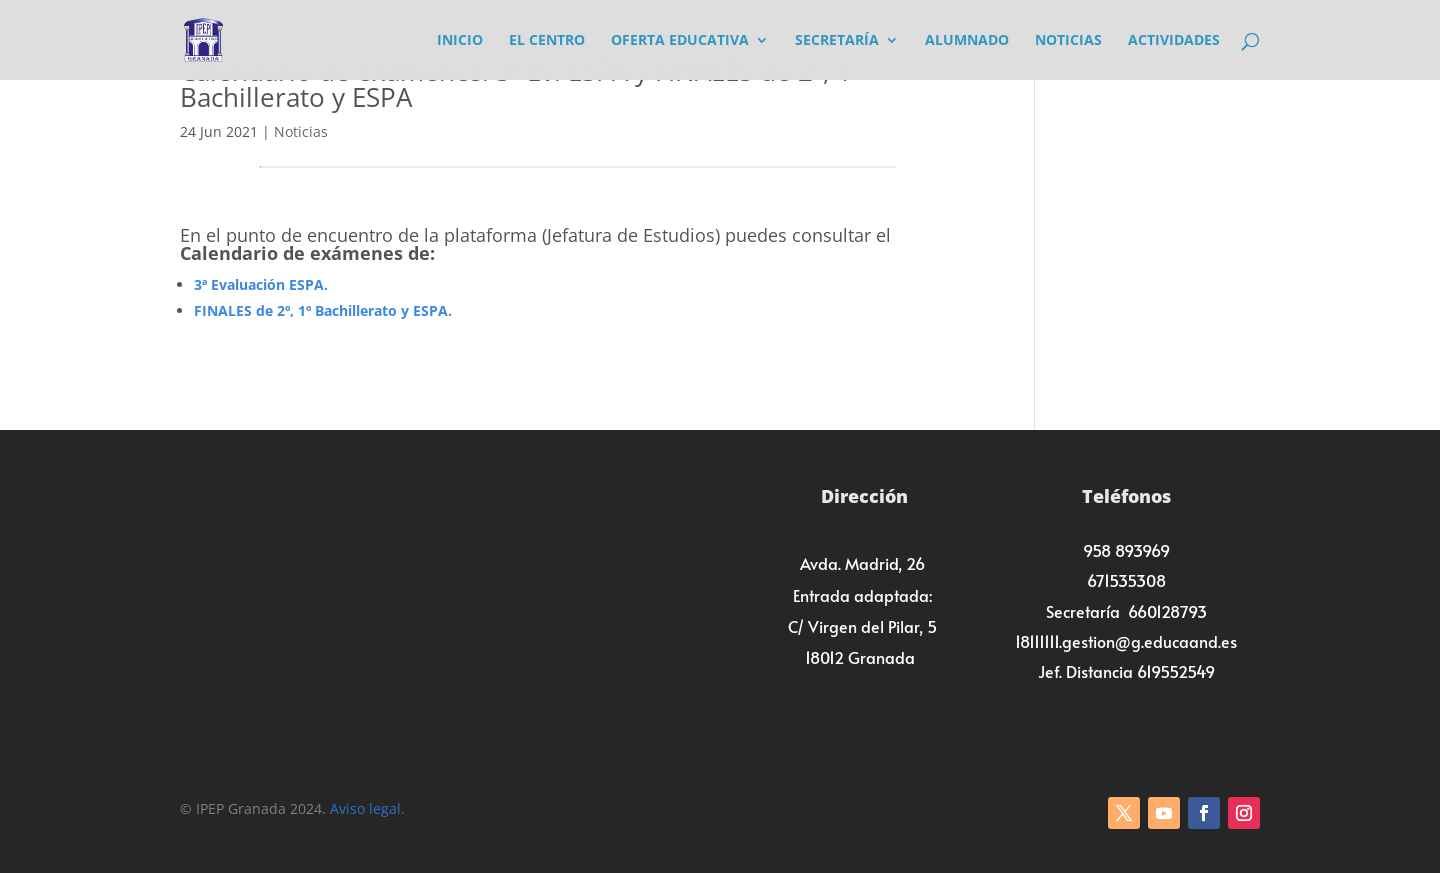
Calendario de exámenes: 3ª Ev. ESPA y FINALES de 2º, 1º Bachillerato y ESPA (521, 84)
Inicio (460, 41)
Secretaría (837, 41)
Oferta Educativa (680, 41)
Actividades (1174, 41)
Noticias (1068, 41)
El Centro (547, 41)
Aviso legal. (367, 808)
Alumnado (967, 41)
